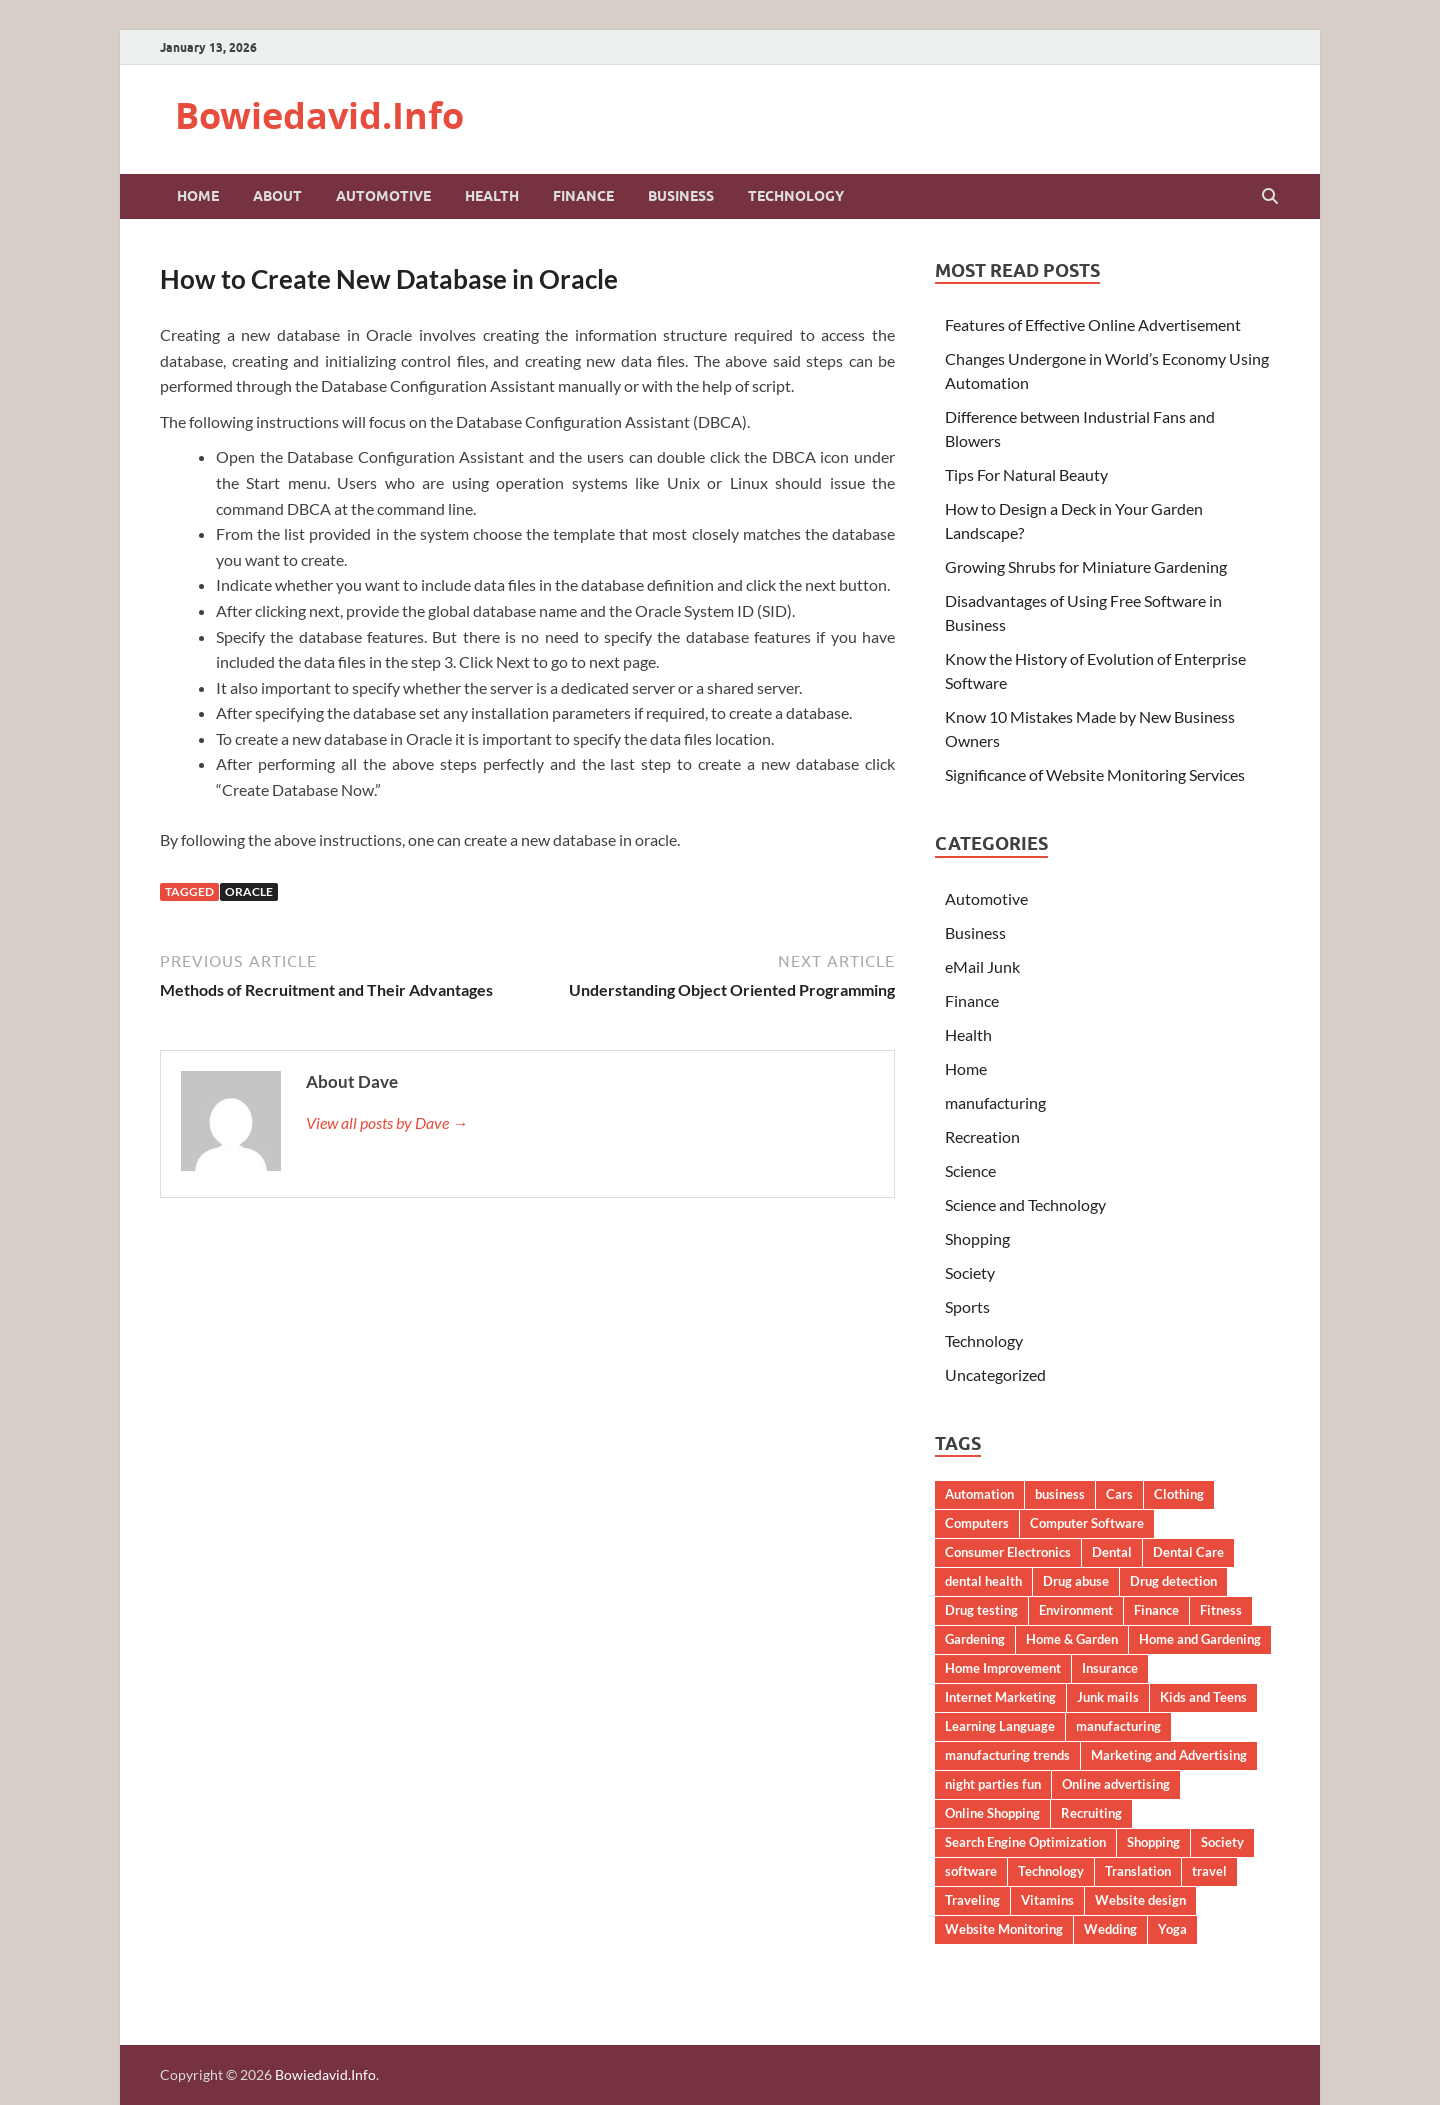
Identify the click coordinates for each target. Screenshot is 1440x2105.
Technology (796, 196)
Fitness (1221, 1610)
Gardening (975, 1639)
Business (681, 196)
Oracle (249, 891)
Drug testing (981, 1610)
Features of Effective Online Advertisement (1093, 324)
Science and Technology (1025, 1204)
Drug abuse (1076, 1581)
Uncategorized (995, 1374)
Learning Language (1000, 1726)
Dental (1112, 1552)
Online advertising (1116, 1784)
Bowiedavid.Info (319, 115)
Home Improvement (1003, 1668)
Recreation (982, 1136)
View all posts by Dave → (387, 1122)
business (1060, 1494)
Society (970, 1272)
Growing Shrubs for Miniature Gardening (1086, 566)
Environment (1076, 1610)
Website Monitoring (1004, 1929)
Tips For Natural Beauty (1026, 474)
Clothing (1179, 1494)
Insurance (1110, 1668)
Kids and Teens (1203, 1697)
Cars (1119, 1494)
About (277, 196)
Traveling (972, 1900)
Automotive (383, 196)
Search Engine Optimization (1025, 1842)
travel (1209, 1871)
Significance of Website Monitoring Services (1095, 774)
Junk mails (1108, 1697)
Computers (977, 1523)
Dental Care (1188, 1552)
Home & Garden (1072, 1639)
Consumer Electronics (1008, 1552)
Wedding (1110, 1929)
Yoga (1172, 1929)
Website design (1140, 1900)
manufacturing (995, 1102)
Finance (583, 196)
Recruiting (1091, 1813)
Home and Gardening (1200, 1639)
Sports (967, 1306)
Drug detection (1173, 1581)
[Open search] (1270, 197)
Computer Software (1087, 1523)
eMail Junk (982, 966)
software (971, 1871)
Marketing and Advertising (1169, 1755)
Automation (979, 1494)
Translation (1138, 1871)
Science (970, 1170)
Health (492, 196)
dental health (983, 1581)
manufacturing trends (1007, 1755)
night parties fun (993, 1784)
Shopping (977, 1238)
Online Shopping (992, 1813)
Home (198, 196)
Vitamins (1047, 1900)
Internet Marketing (1000, 1697)
